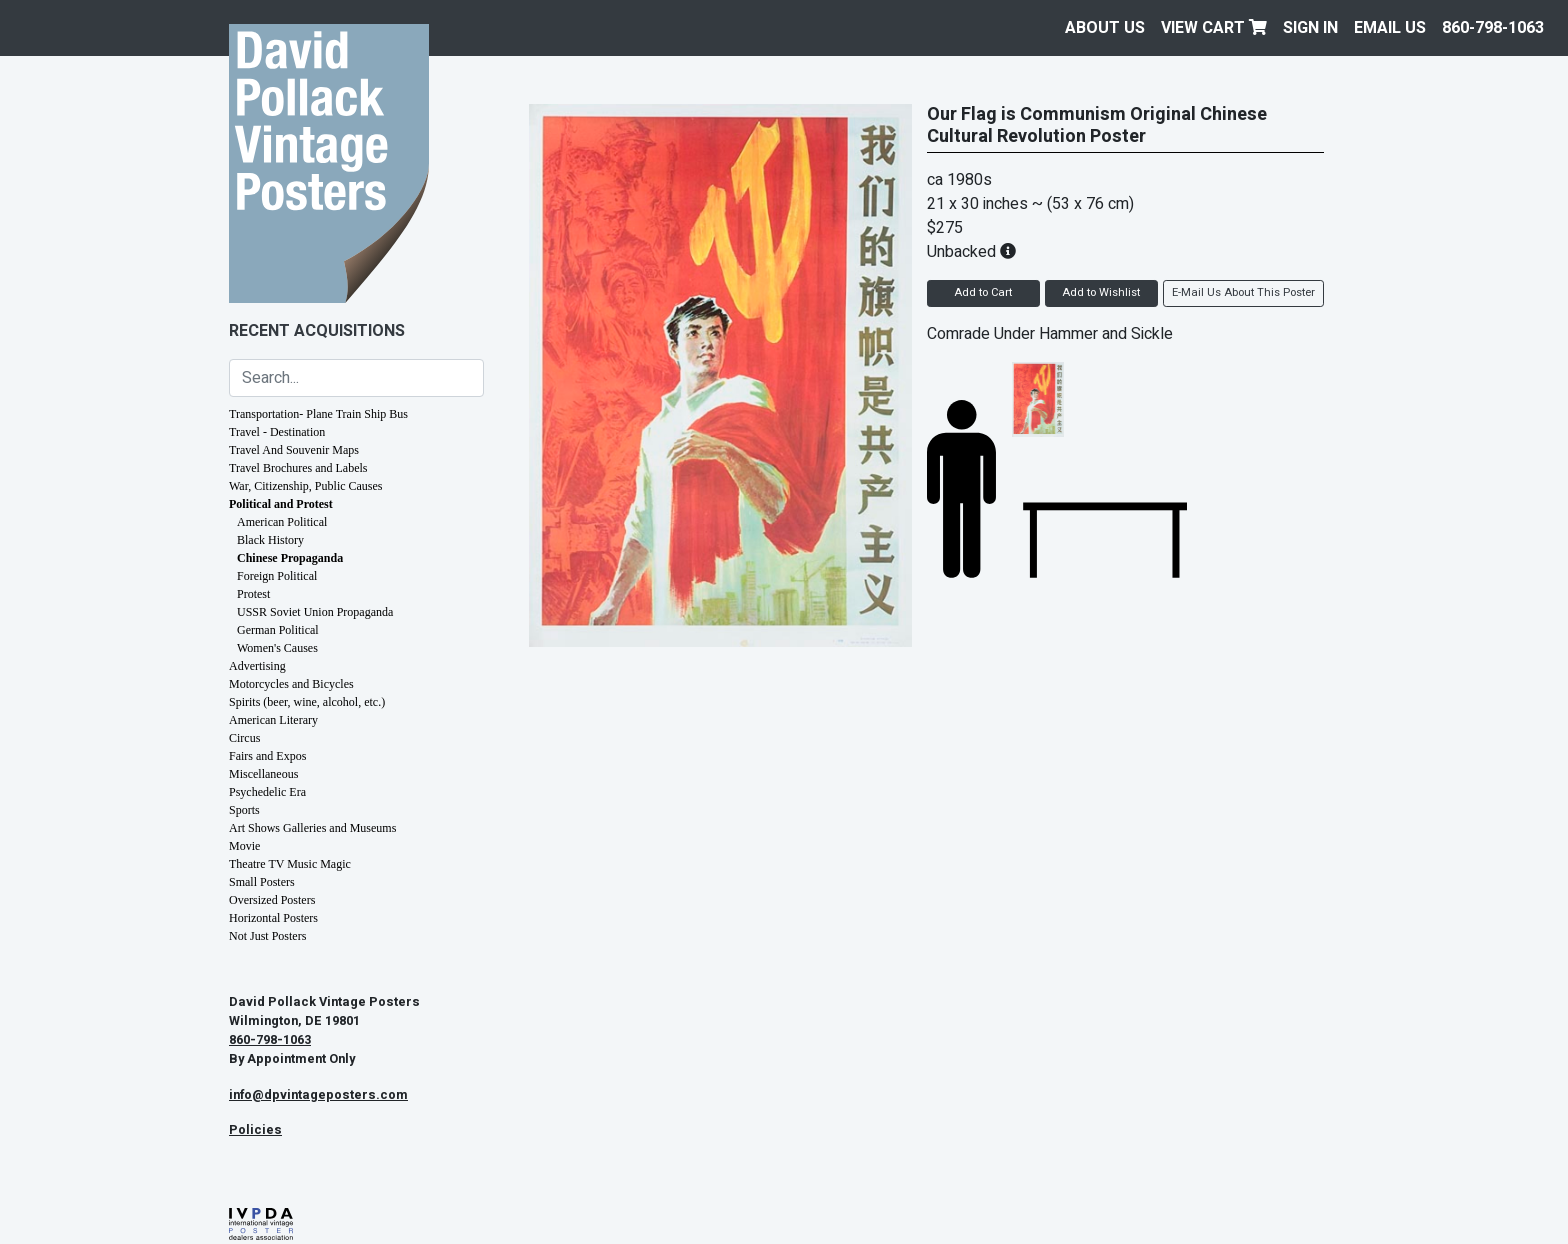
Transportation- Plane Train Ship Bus (318, 414)
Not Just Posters (267, 936)
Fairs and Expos (267, 756)
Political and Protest (281, 504)
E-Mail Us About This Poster (1243, 292)
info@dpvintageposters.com (318, 1095)
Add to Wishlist (1101, 292)
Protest (253, 594)
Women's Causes (277, 648)
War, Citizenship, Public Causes (306, 486)
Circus (244, 738)
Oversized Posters (272, 900)
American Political (282, 522)
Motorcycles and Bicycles (291, 684)
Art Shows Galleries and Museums (312, 828)
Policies (255, 1130)
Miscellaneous (263, 774)
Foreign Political (277, 576)
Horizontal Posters (273, 918)
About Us (1105, 28)
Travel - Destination (277, 432)
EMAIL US (1390, 28)
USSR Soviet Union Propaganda (315, 612)
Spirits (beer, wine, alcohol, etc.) (307, 702)
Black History (270, 540)
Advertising (257, 666)
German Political (278, 630)
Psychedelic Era (267, 792)
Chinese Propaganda (290, 558)
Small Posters (262, 882)
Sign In (1310, 28)
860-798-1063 (1493, 28)
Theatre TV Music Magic (290, 864)
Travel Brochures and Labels (298, 468)
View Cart (1214, 28)
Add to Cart (983, 292)
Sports (244, 810)
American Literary (273, 720)
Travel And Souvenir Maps (294, 450)
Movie (244, 846)
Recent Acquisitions (317, 331)
